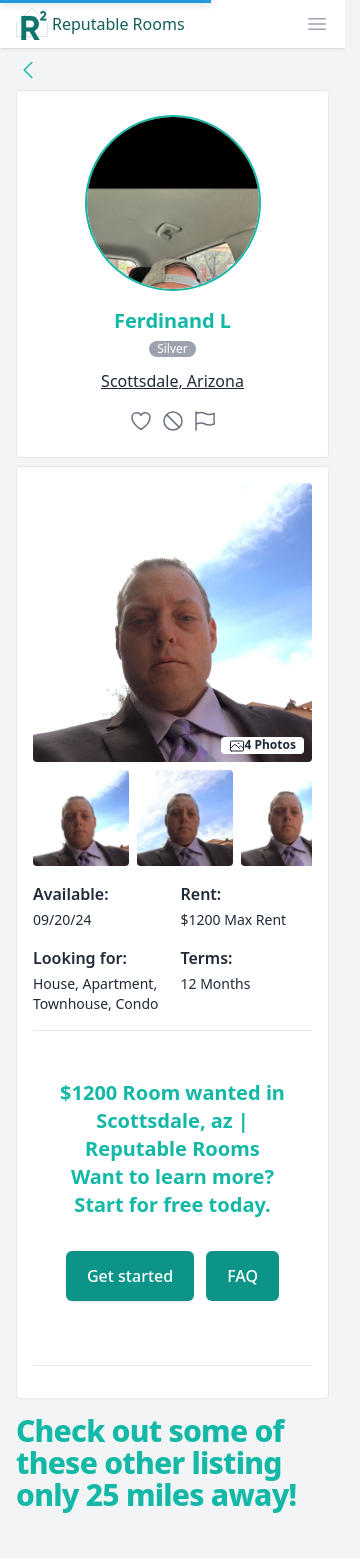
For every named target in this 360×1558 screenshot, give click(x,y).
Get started (130, 1276)
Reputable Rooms (100, 24)
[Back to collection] (28, 69)
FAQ (242, 1276)
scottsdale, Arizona (172, 381)
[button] (317, 24)
